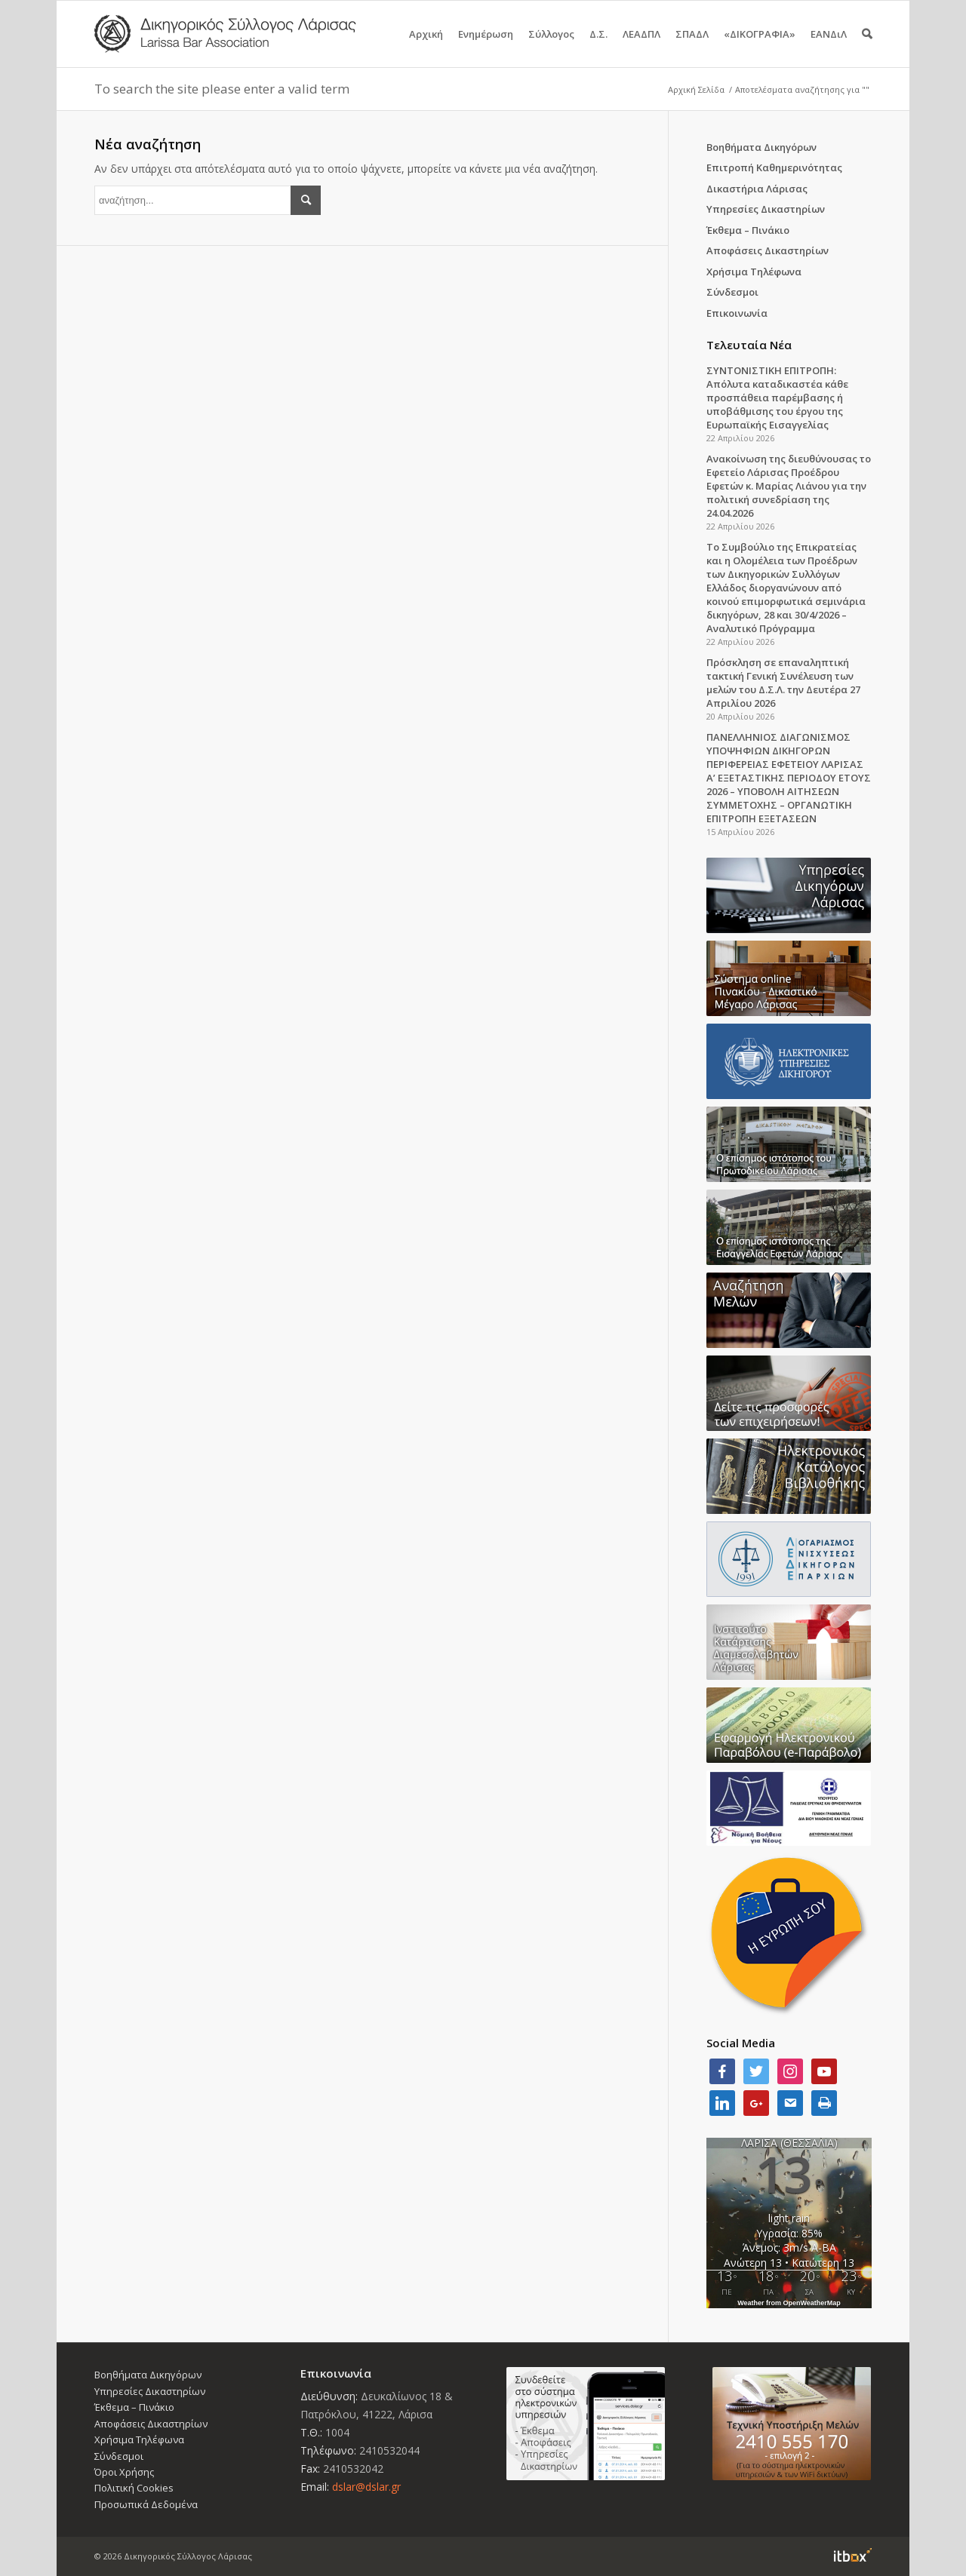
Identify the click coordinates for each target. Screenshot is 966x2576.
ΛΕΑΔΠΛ (641, 47)
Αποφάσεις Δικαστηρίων (767, 250)
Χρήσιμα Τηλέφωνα (753, 271)
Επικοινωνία (737, 313)
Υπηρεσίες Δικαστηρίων (765, 209)
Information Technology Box (853, 2555)
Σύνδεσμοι (732, 292)
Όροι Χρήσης (124, 2472)
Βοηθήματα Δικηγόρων (761, 147)
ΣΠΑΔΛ (692, 47)
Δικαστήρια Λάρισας (757, 188)
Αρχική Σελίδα (696, 89)
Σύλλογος (551, 47)
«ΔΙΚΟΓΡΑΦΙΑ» (759, 47)
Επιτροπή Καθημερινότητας (774, 167)
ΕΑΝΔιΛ (828, 47)
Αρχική (426, 47)
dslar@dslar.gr (366, 2486)
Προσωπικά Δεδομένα (146, 2504)
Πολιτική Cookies (134, 2488)
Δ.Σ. (598, 47)
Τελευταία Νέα (749, 344)
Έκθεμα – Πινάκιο (747, 230)
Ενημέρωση (486, 47)
